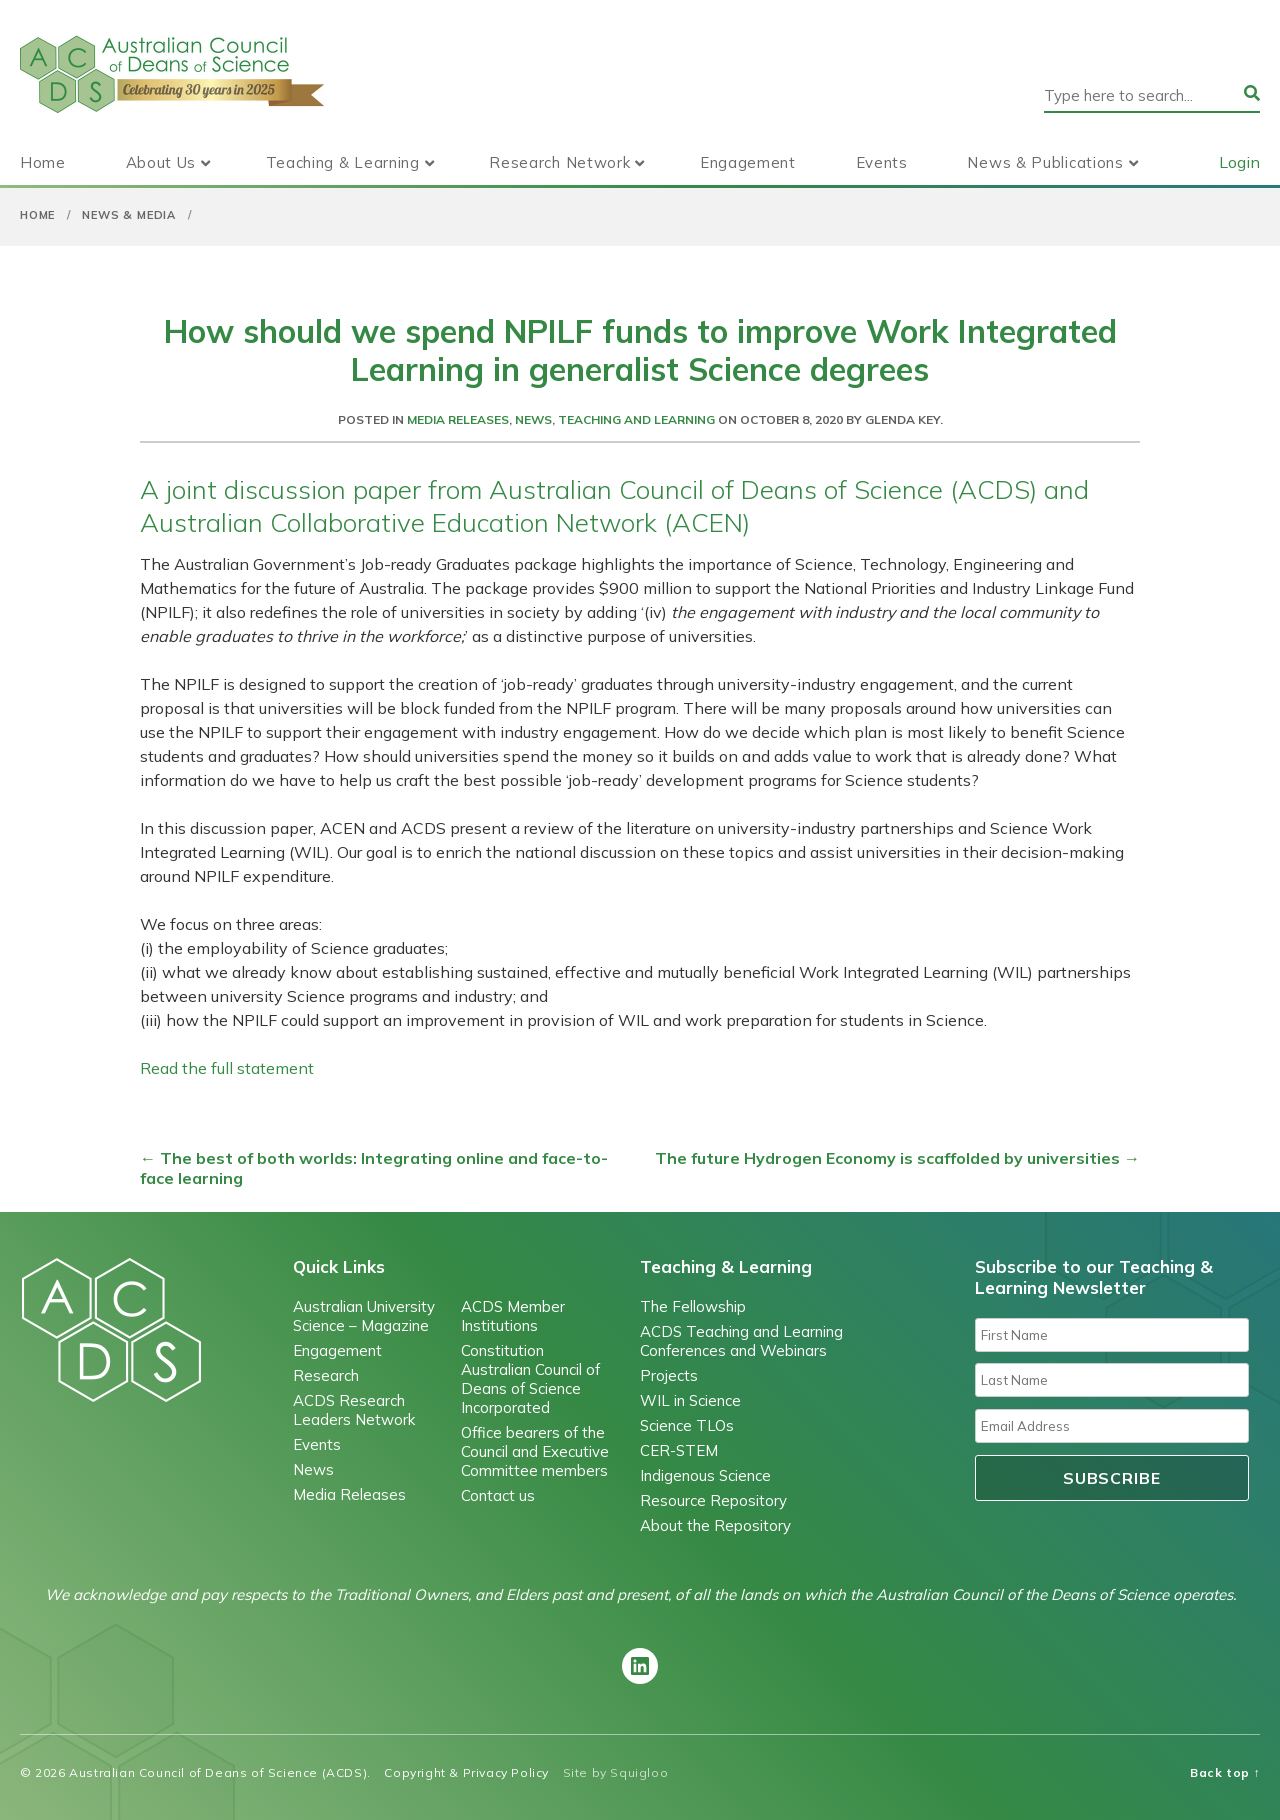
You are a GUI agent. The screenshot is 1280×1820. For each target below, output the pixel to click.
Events (882, 162)
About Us (161, 162)
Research (326, 1375)
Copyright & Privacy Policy (466, 1772)
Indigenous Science (705, 1475)
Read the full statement (227, 1068)
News (533, 419)
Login (1239, 162)
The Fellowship (693, 1306)
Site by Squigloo (616, 1772)
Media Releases (458, 419)
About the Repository (715, 1525)
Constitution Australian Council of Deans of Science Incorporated (530, 1379)
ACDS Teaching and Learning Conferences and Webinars (741, 1341)
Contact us (498, 1495)
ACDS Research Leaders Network (354, 1410)
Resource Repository (713, 1500)
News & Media (129, 215)
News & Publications (1045, 162)
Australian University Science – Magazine (364, 1316)
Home (43, 162)
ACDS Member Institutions (513, 1316)
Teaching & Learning (343, 162)
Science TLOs (687, 1425)
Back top (1225, 1772)
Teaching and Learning (636, 419)
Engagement (748, 162)
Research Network (559, 162)
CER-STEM (679, 1450)
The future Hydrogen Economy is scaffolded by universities (897, 1158)
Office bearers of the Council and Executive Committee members (535, 1451)
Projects (669, 1375)
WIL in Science (690, 1400)
